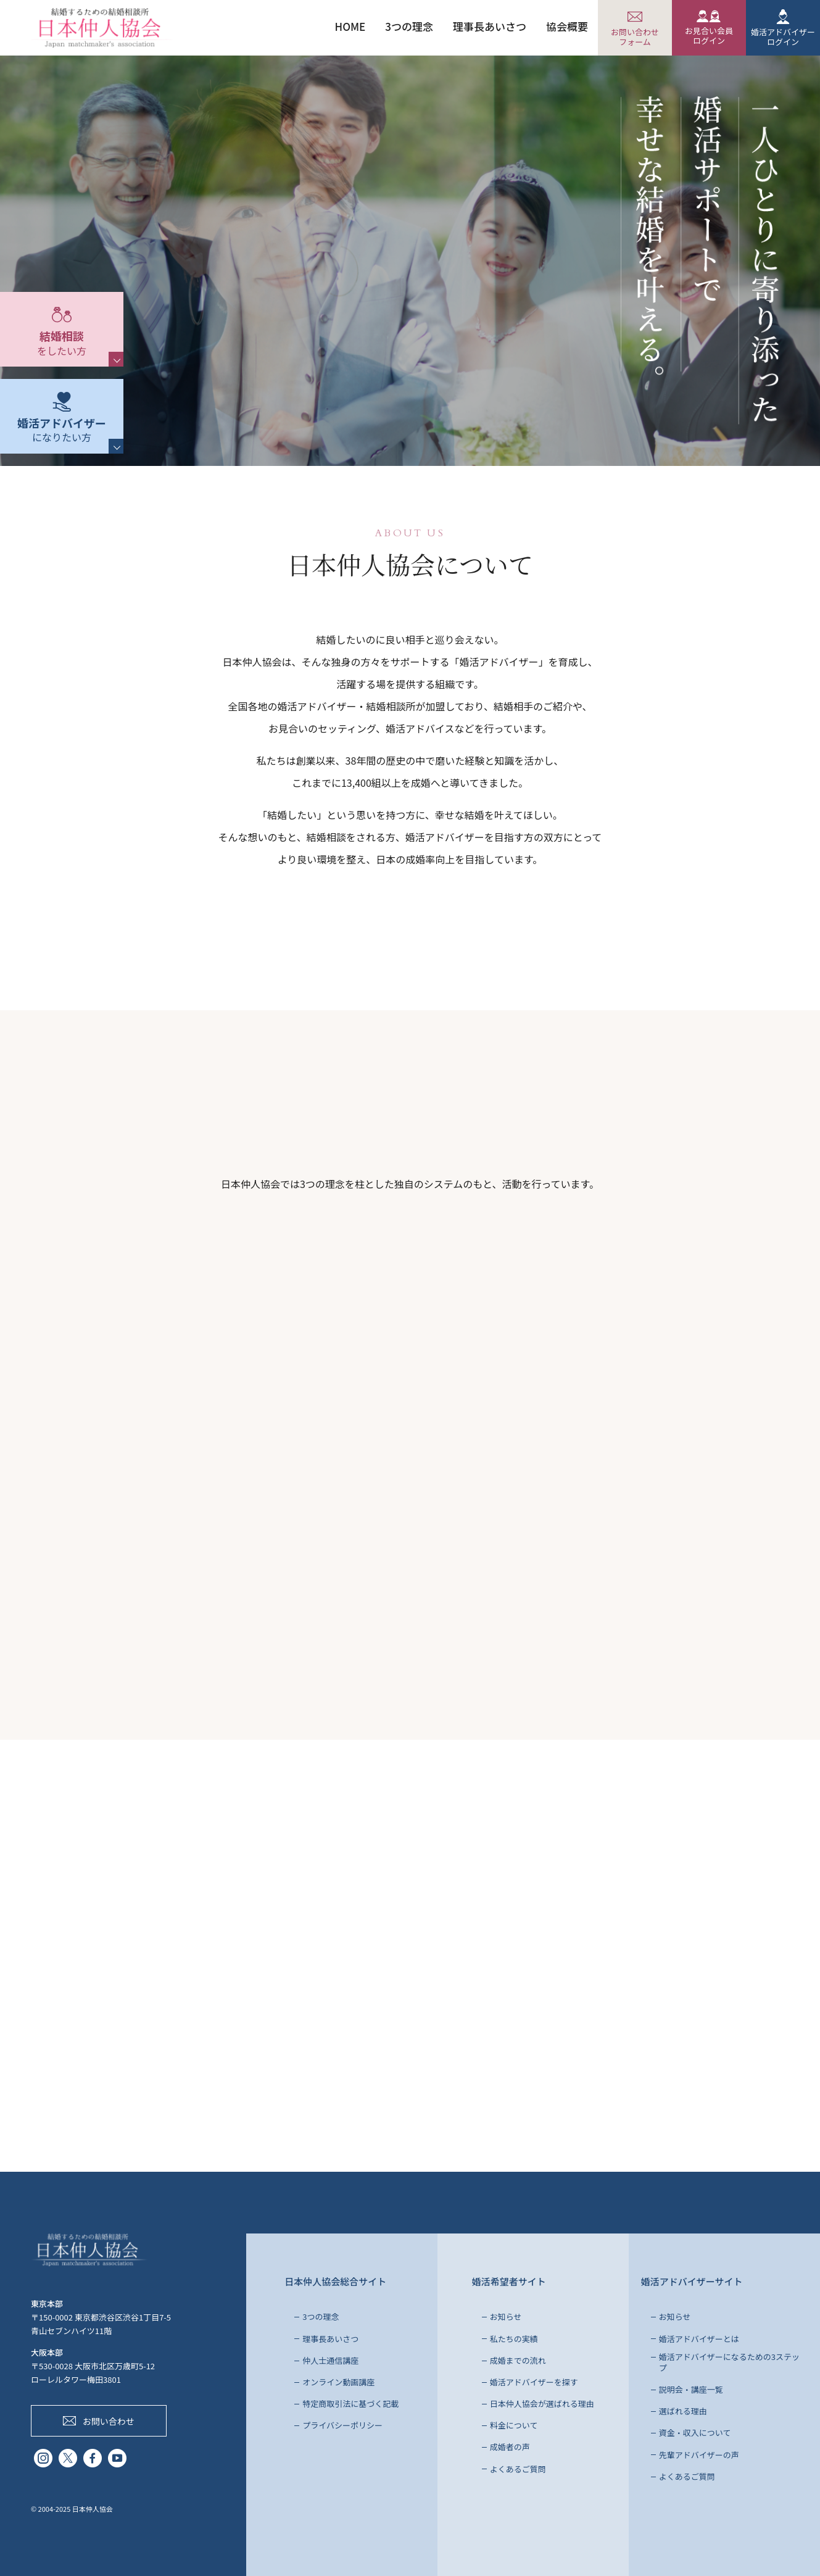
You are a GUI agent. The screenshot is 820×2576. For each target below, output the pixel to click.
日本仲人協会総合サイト (335, 2281)
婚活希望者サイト (509, 2281)
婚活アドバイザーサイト (692, 2281)
